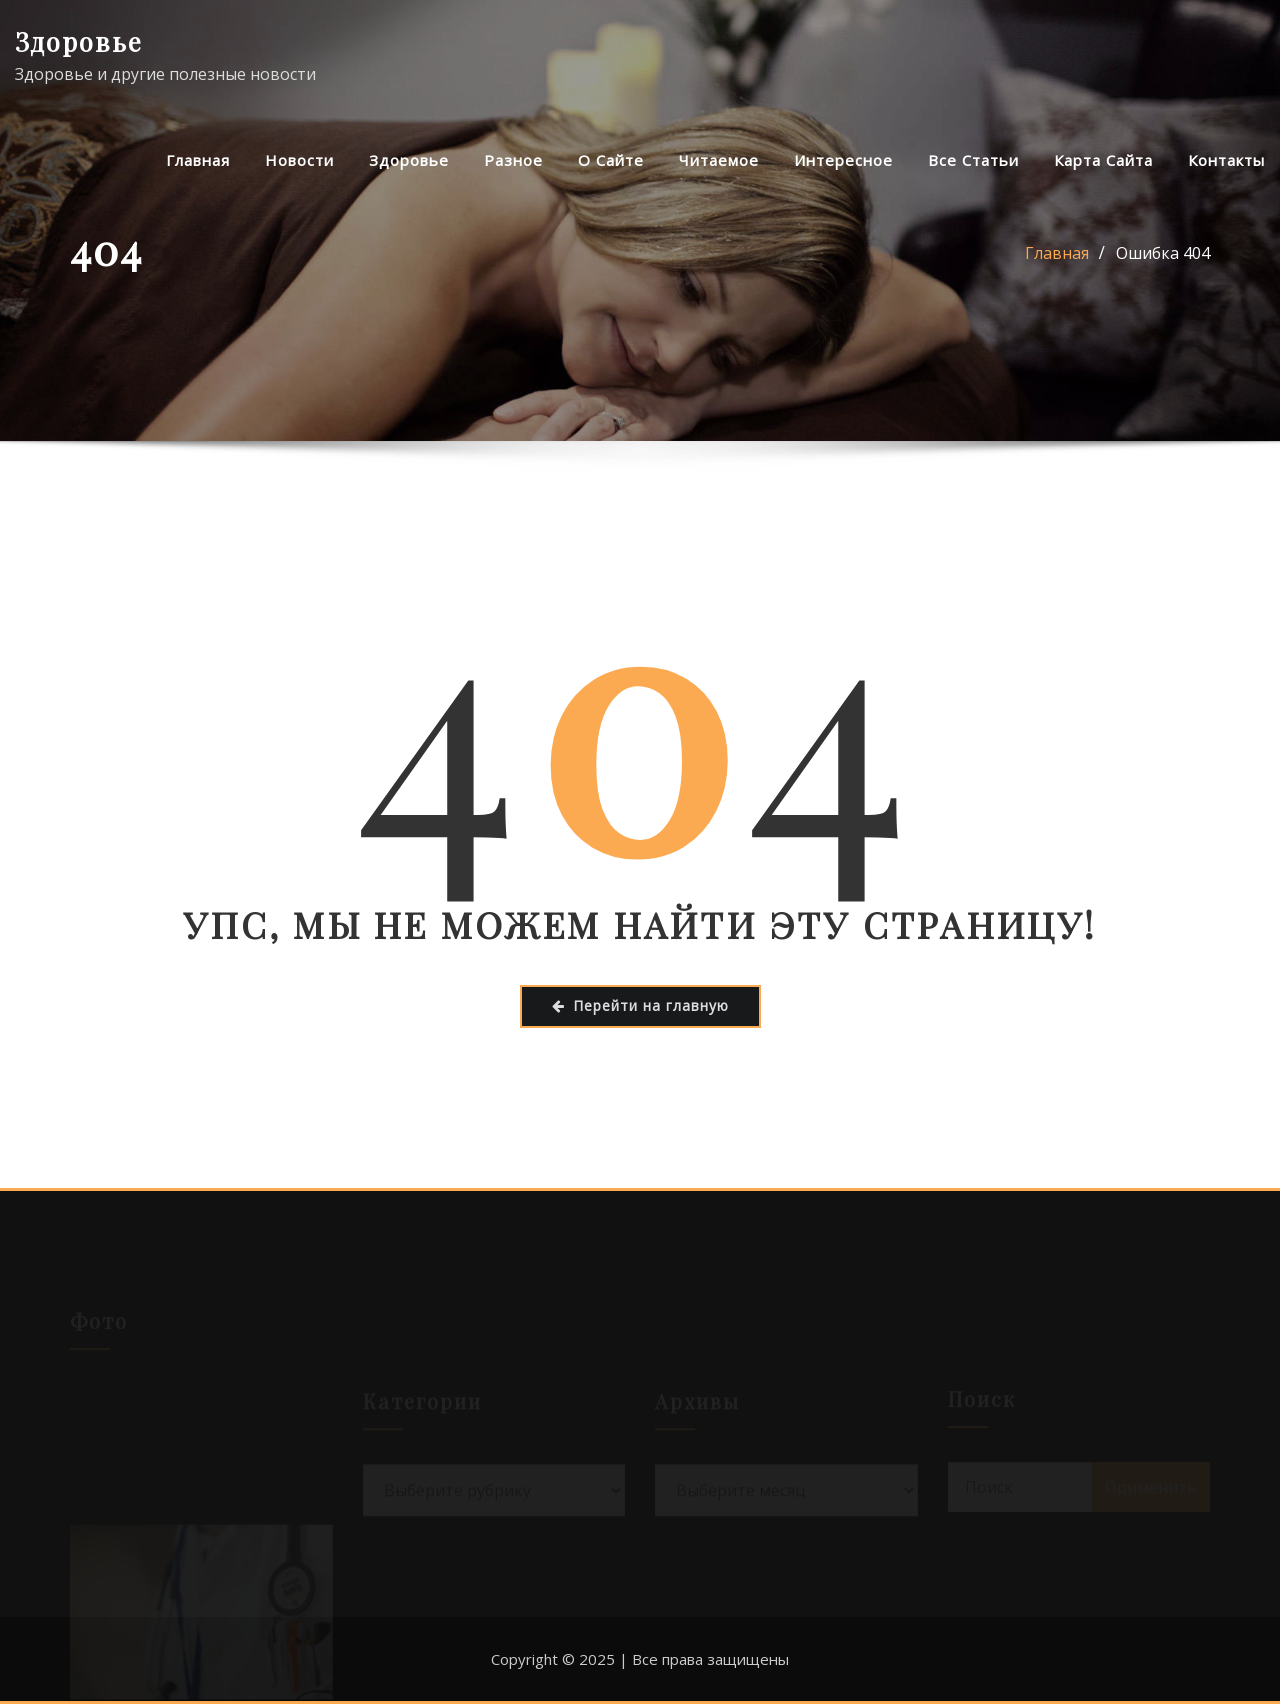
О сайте (611, 160)
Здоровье (79, 41)
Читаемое (719, 160)
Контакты (1226, 160)
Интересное (843, 160)
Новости (299, 160)
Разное (513, 160)
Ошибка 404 (1163, 253)
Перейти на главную (640, 1005)
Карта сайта (1103, 160)
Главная (198, 160)
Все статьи (973, 160)
